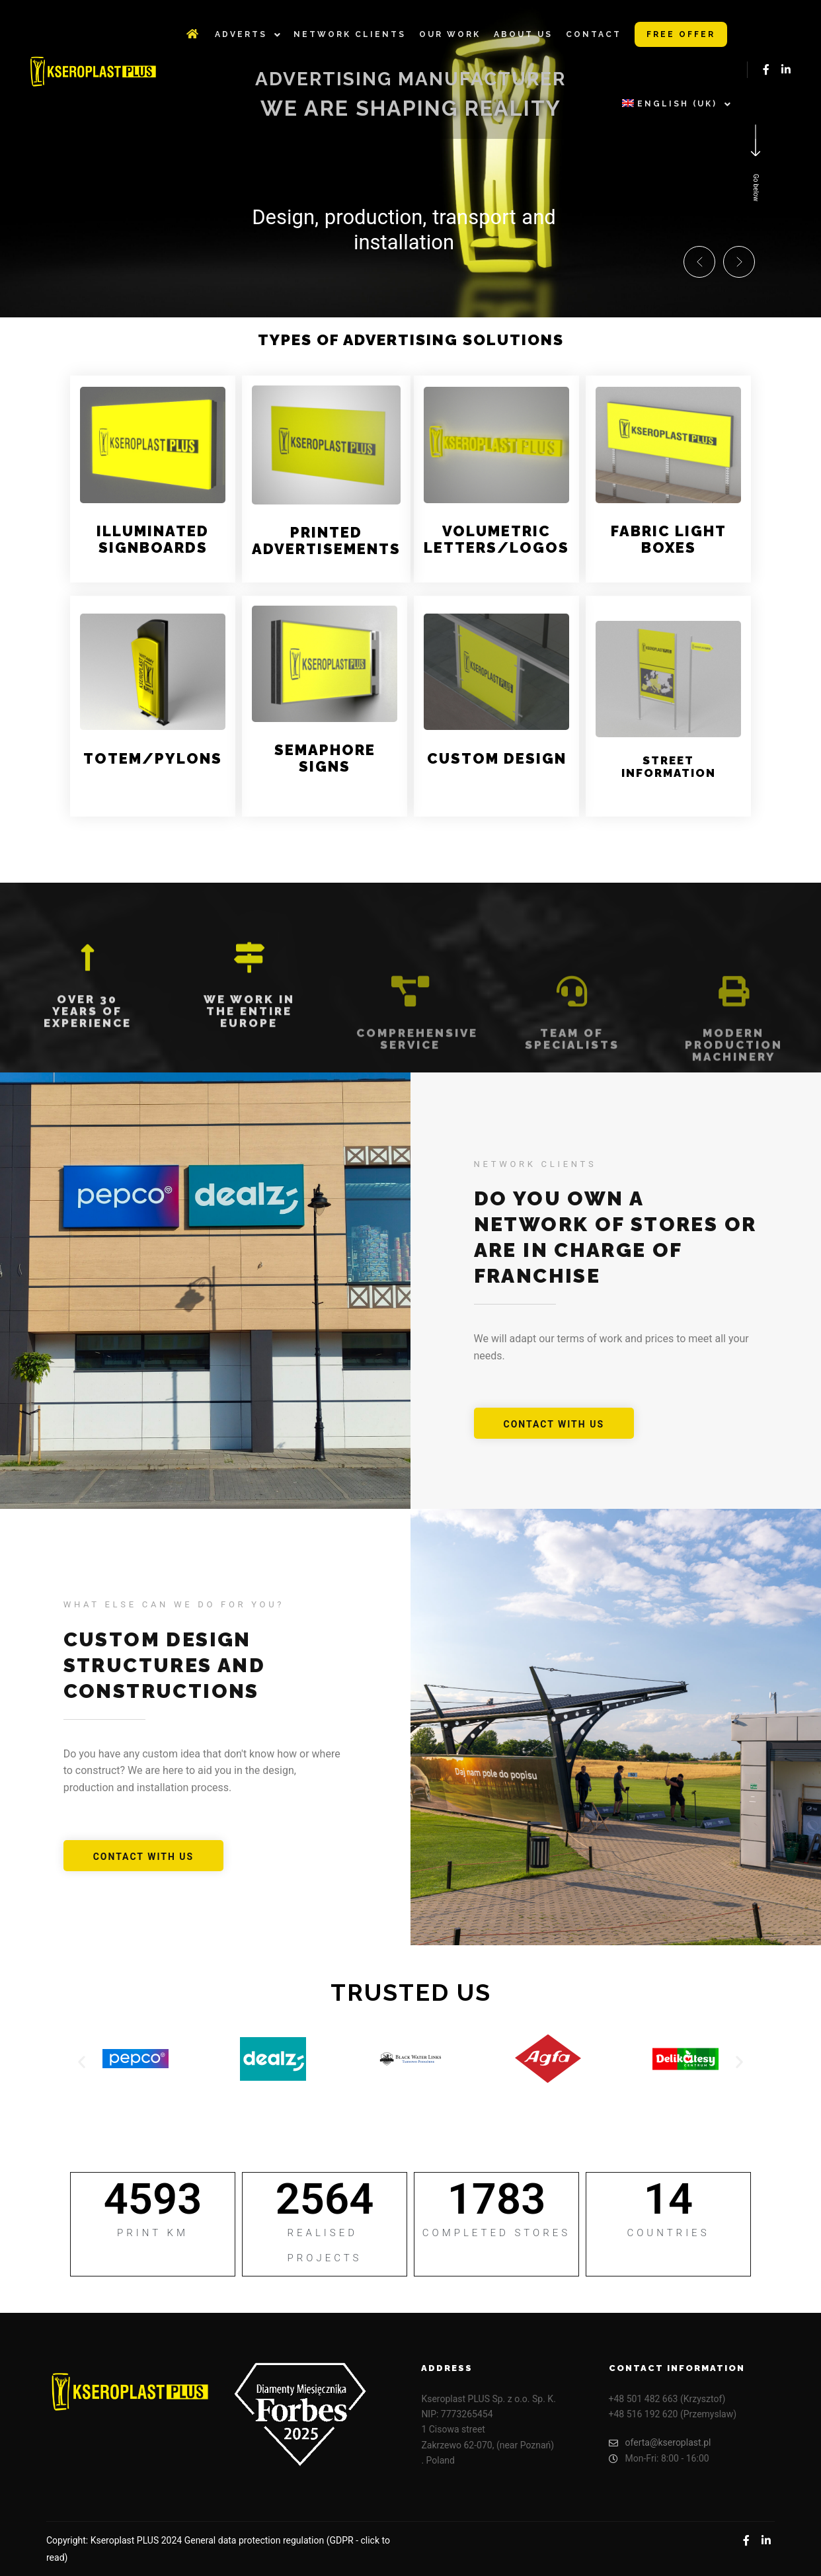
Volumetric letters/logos (496, 539)
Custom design (497, 758)
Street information (668, 767)
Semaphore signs (324, 758)
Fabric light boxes (668, 539)
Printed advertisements (326, 540)
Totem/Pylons (152, 758)
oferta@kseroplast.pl (660, 2442)
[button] (699, 262)
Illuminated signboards (153, 539)
